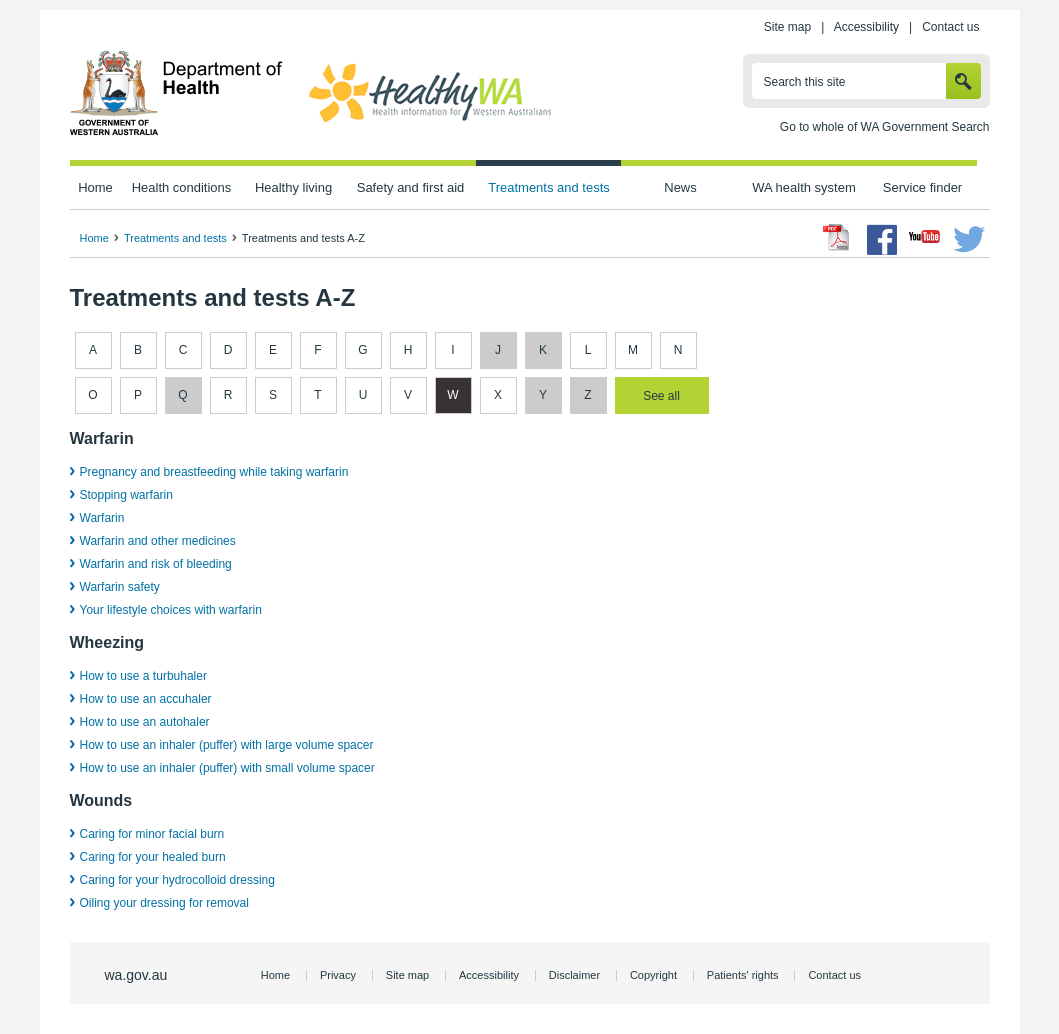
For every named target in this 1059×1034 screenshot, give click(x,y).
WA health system (803, 187)
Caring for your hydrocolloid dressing (177, 880)
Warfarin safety (120, 587)
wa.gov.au (136, 975)
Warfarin (102, 518)
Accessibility (866, 27)
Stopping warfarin (126, 495)
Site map (787, 27)
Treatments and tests (548, 187)
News (680, 187)
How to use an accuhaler (146, 699)
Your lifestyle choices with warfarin (171, 610)
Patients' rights (743, 975)
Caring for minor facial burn (152, 834)
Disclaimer (574, 975)
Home (95, 187)
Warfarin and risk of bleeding (156, 564)
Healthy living (293, 187)
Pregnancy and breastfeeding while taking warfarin (214, 472)
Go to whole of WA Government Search (885, 127)
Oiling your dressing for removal (164, 903)
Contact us (950, 27)
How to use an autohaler (145, 722)
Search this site (805, 82)
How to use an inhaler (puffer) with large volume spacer (227, 745)
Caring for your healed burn (153, 857)
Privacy (338, 975)
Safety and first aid (411, 187)
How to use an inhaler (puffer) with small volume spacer (227, 768)
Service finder (922, 187)
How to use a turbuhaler (143, 676)
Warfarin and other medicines (158, 541)
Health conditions (182, 187)
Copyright (653, 975)
